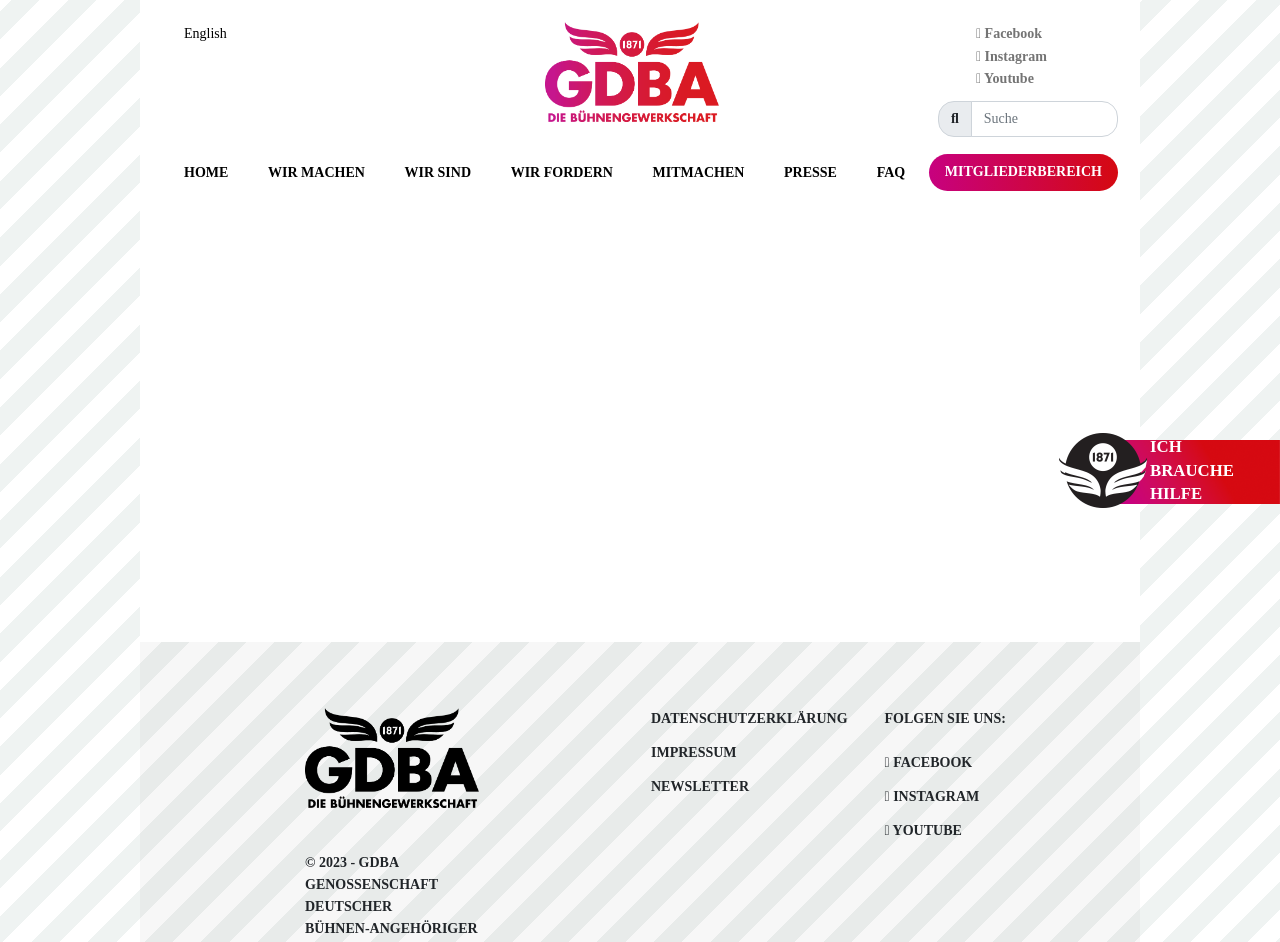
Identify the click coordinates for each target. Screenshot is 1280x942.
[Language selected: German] (210, 33)
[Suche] (1044, 119)
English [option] (205, 33)
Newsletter (700, 786)
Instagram (1011, 56)
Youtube (1005, 78)
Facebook (1009, 33)
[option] (210, 34)
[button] (316, 172)
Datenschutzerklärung (749, 718)
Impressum (694, 752)
